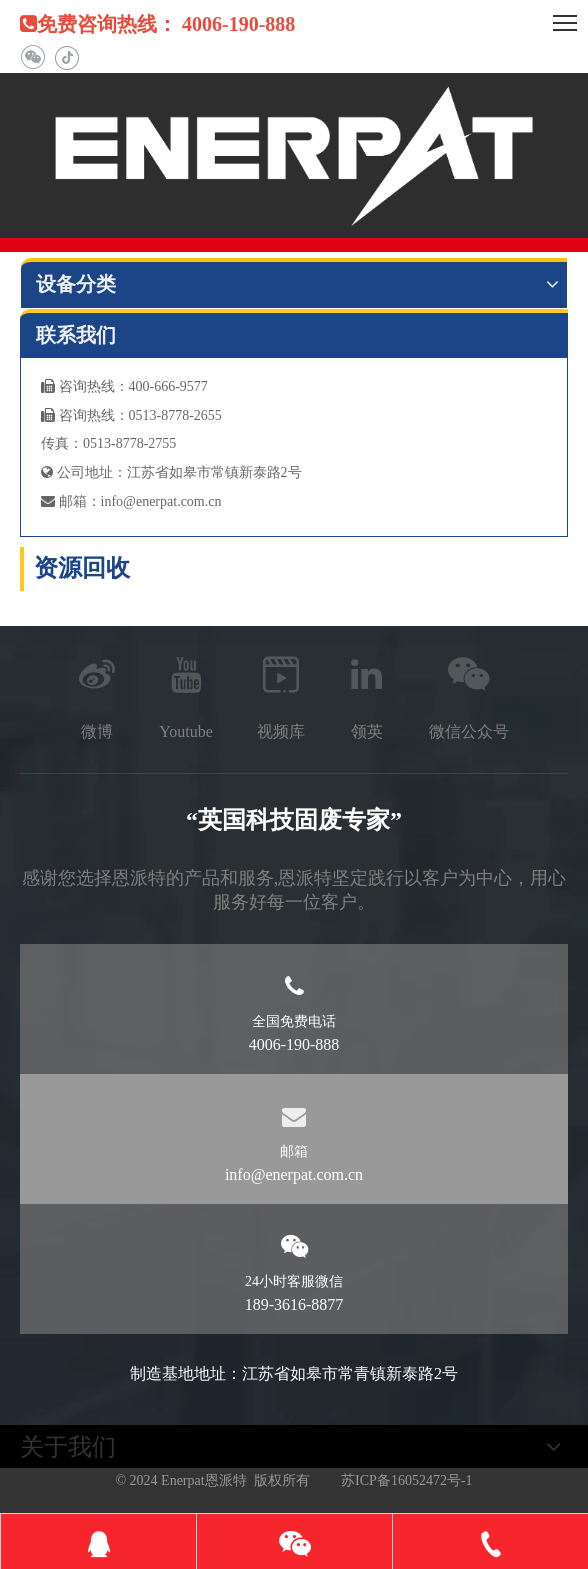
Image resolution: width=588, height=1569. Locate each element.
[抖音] (66, 57)
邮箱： (71, 501)
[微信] (32, 57)
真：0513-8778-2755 (115, 443)
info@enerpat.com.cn (161, 501)
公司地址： (84, 472)
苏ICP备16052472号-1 (406, 1480)
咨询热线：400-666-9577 (124, 386)
